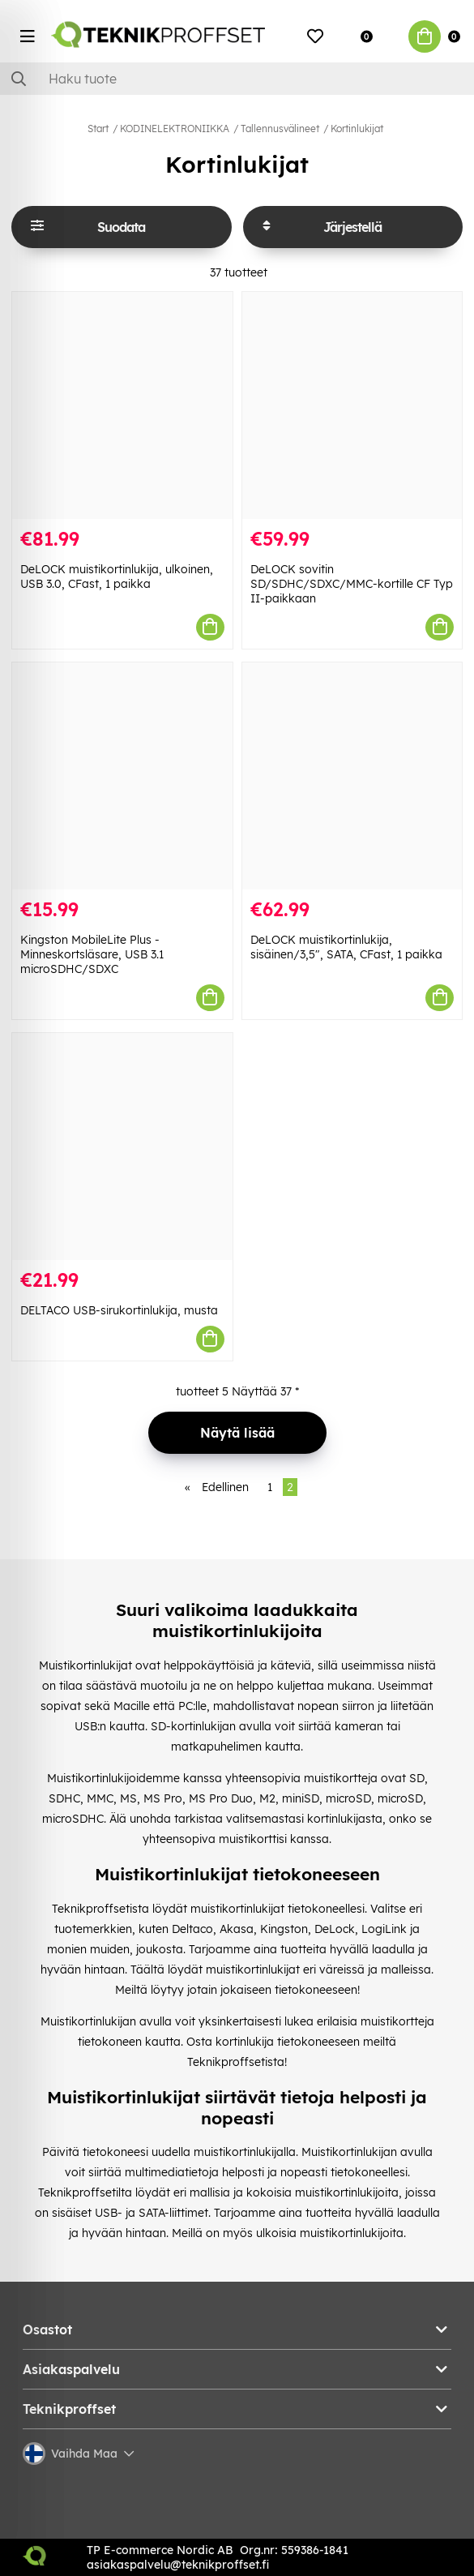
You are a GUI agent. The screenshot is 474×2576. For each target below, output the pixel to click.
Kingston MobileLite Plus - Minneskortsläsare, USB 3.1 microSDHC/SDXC (92, 954)
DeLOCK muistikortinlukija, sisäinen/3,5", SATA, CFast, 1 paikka (346, 947)
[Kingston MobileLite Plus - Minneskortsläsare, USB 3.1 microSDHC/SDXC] (122, 775)
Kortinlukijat (357, 128)
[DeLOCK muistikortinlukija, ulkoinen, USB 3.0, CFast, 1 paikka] (122, 405)
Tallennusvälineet (280, 128)
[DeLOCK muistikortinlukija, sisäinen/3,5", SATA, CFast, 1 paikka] (352, 775)
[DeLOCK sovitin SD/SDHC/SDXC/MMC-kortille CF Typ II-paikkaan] (352, 405)
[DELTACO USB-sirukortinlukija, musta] (122, 1146)
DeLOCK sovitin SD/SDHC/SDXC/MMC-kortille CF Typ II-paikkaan (351, 584)
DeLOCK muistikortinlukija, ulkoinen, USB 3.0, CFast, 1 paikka (116, 576)
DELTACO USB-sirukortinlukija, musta (119, 1310)
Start (98, 128)
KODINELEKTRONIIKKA (174, 128)
